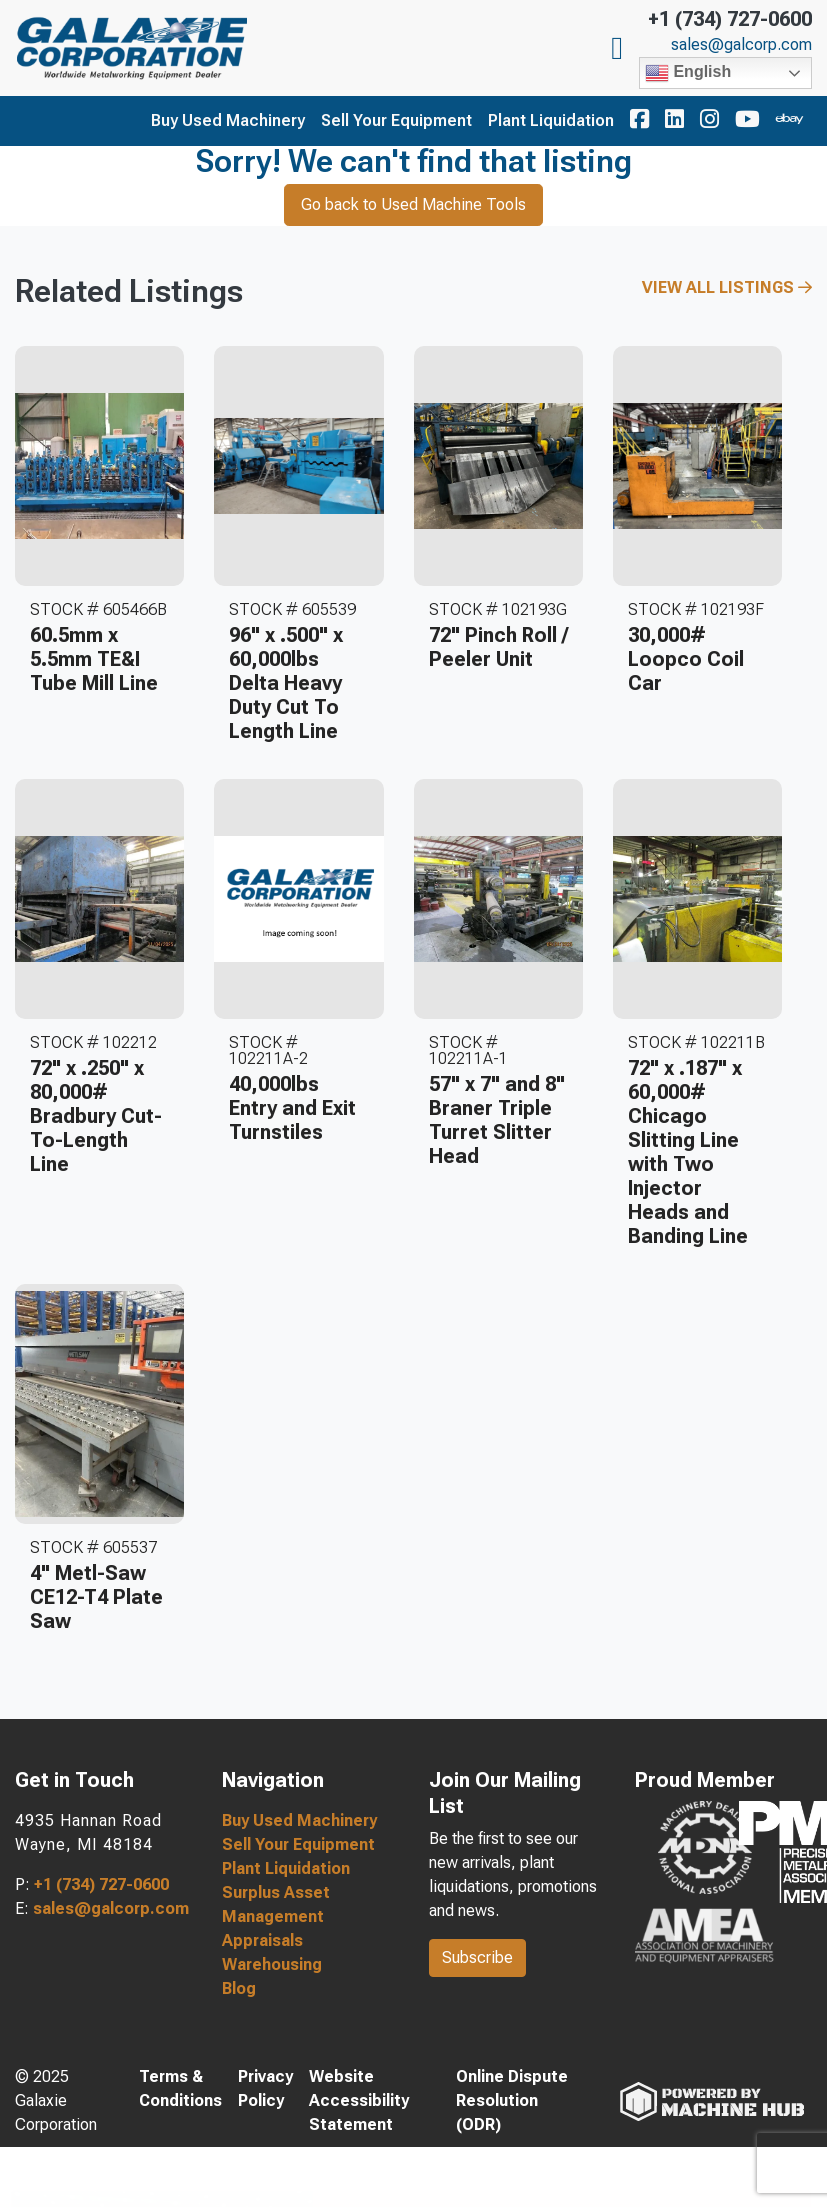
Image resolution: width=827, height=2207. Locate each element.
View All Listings (727, 287)
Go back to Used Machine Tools (413, 204)
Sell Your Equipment (396, 120)
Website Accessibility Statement (359, 2100)
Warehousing (272, 1964)
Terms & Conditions (180, 2088)
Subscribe (477, 1957)
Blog (239, 1988)
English (688, 73)
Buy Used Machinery (228, 120)
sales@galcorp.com (741, 45)
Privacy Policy (265, 2088)
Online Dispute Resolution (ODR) (512, 2100)
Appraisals (262, 1940)
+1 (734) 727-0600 (730, 19)
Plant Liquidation (551, 120)
